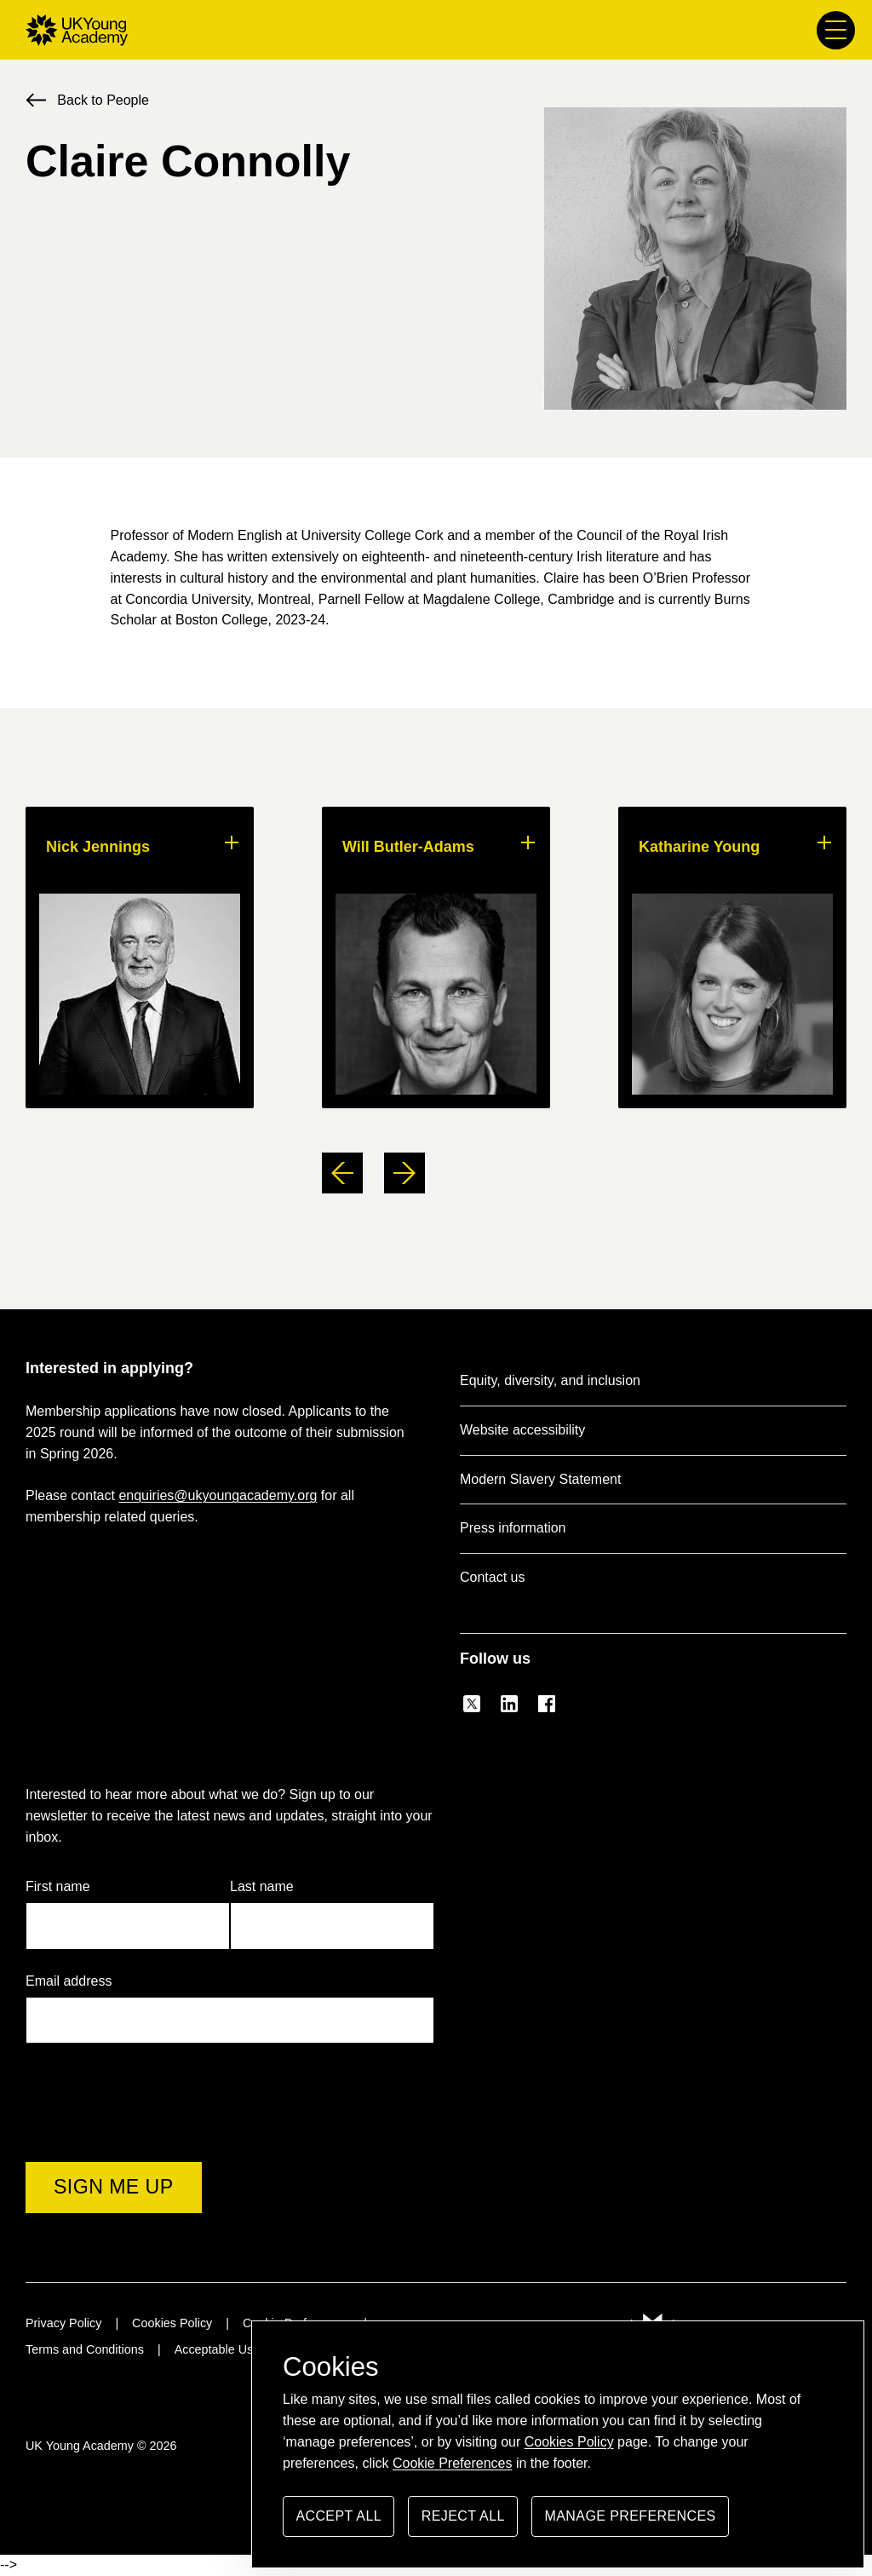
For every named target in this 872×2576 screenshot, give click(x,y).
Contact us (492, 1577)
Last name (262, 1886)
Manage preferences (630, 2523)
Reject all (463, 2523)
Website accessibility (522, 1430)
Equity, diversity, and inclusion (550, 1380)
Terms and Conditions (85, 2349)
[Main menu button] (836, 30)
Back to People (103, 100)
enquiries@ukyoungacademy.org (217, 1495)
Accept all (338, 2523)
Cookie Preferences (453, 2463)
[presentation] (155, 2119)
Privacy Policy (63, 2323)
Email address (77, 1981)
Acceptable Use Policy (235, 2349)
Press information (513, 1528)
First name (58, 1886)
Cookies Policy (569, 2442)
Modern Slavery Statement (540, 1479)
